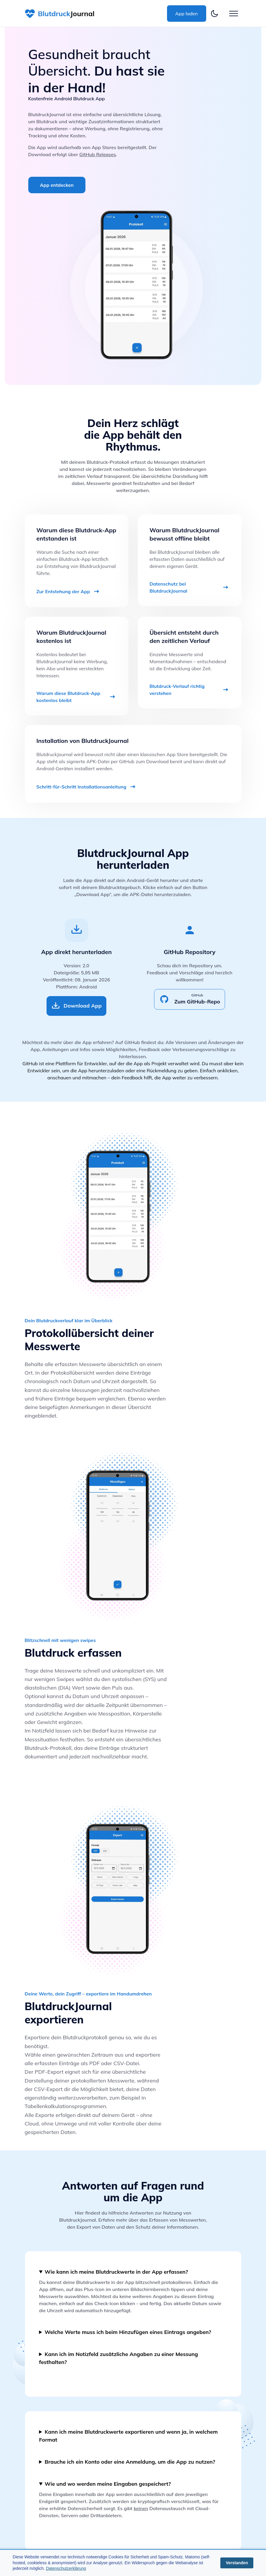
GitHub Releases (97, 154)
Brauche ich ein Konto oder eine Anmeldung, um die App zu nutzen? (130, 2461)
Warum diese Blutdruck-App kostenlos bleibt (77, 696)
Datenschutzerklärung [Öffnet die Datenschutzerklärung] (66, 2568)
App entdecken (57, 185)
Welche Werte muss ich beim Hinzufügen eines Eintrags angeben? (128, 2332)
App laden (186, 13)
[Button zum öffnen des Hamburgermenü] (234, 13)
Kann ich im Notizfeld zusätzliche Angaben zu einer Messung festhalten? (118, 2358)
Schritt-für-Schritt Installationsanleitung (87, 787)
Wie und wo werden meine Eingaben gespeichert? (108, 2483)
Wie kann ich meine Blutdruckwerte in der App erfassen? (116, 2271)
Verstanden (237, 2562)
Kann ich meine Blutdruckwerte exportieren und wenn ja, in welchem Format (128, 2435)
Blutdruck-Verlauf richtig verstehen (190, 689)
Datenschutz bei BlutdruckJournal (190, 587)
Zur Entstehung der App (69, 591)
